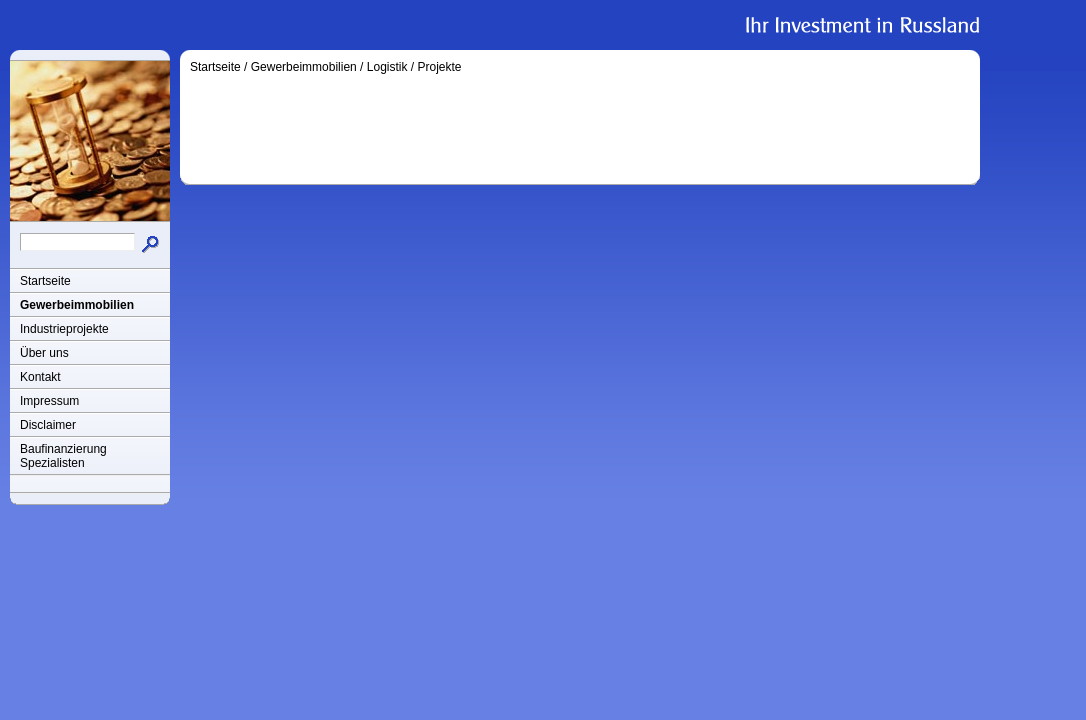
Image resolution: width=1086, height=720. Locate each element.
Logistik (387, 67)
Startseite (45, 281)
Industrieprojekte (64, 329)
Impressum (49, 401)
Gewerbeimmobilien (77, 305)
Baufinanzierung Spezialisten (63, 456)
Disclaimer (48, 425)
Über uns (44, 353)
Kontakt (40, 377)
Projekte (439, 67)
